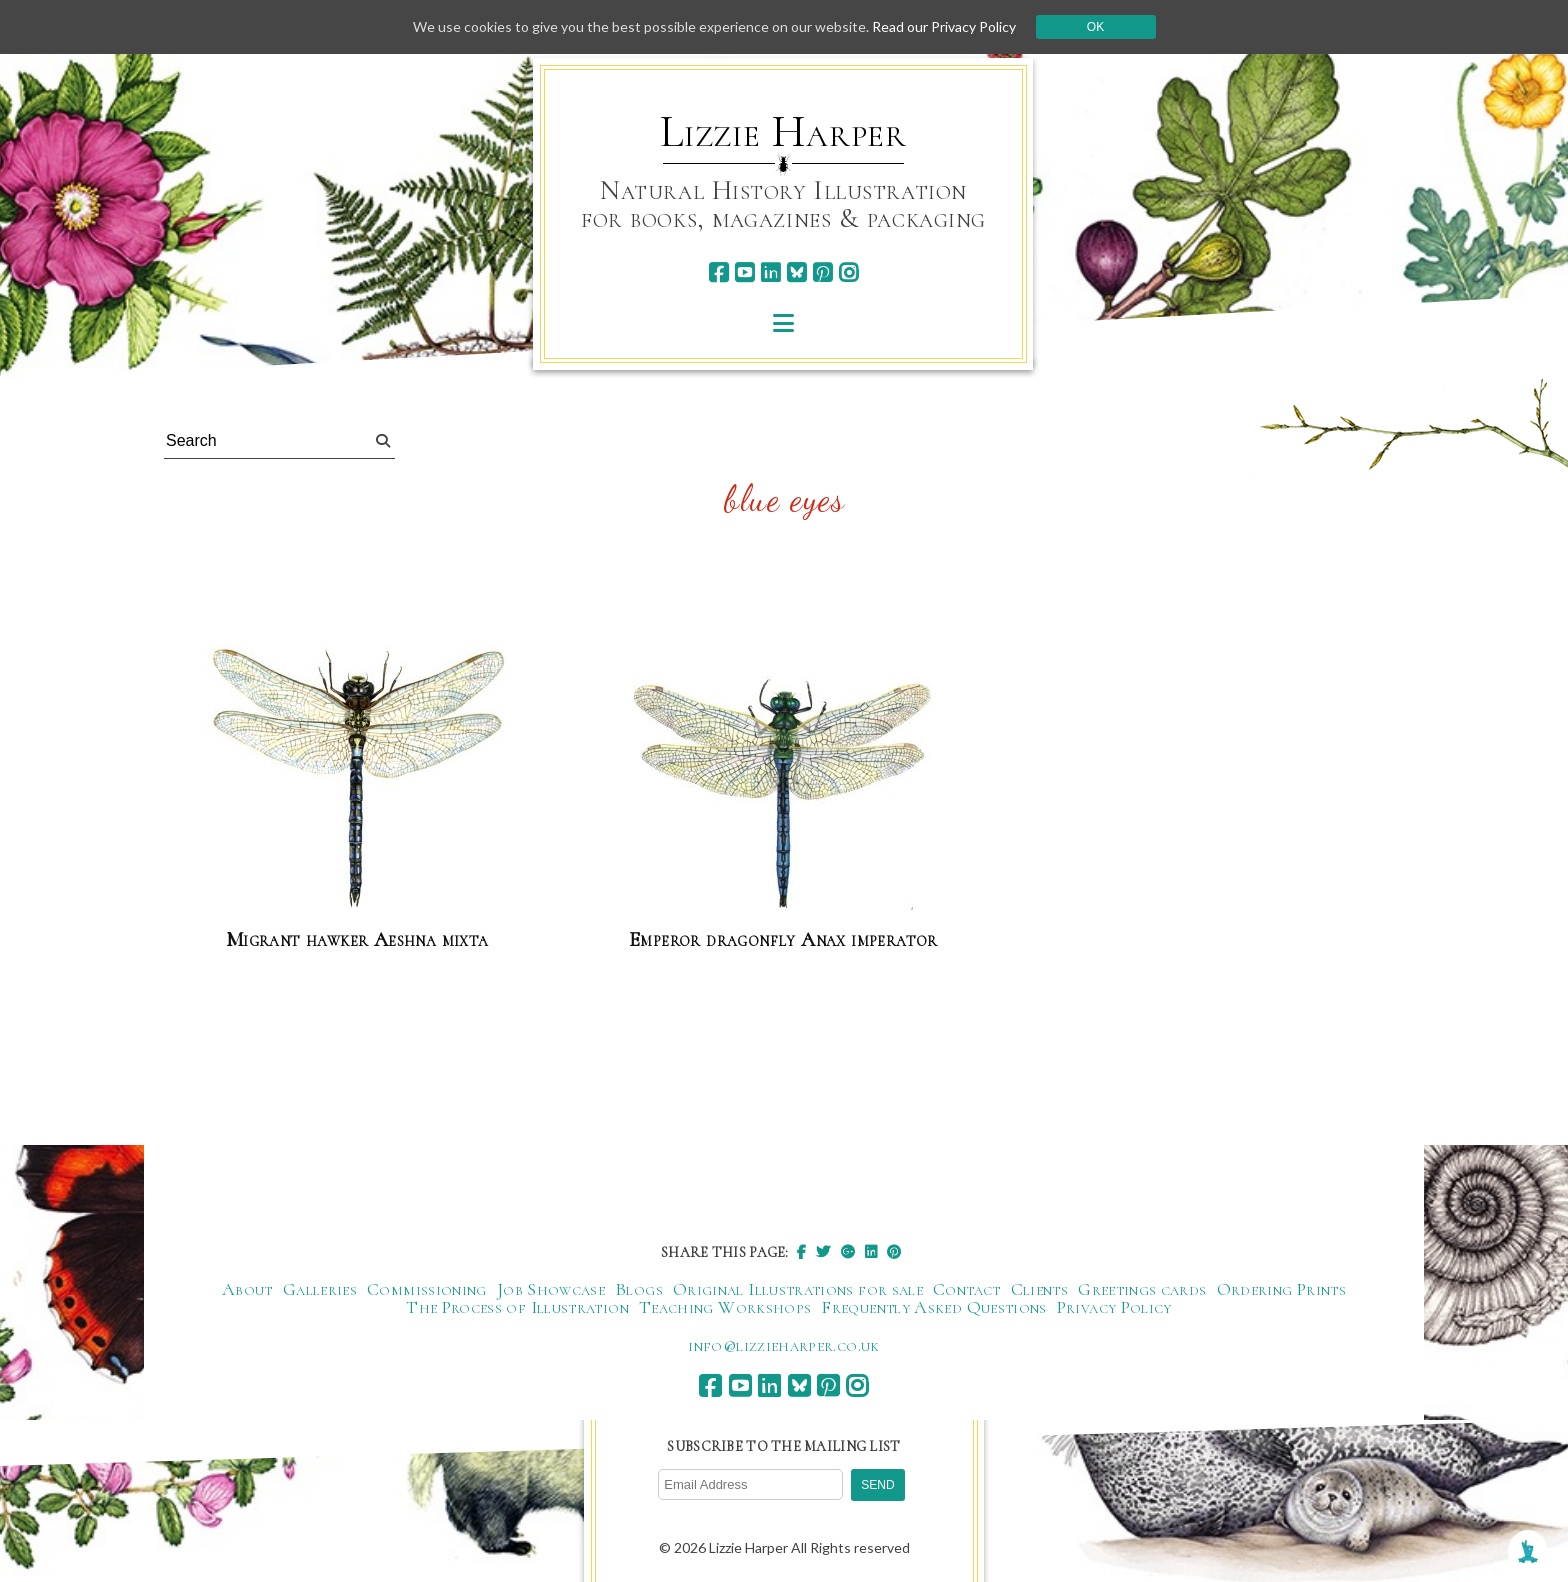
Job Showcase (551, 1289)
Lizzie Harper (783, 132)
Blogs (639, 1289)
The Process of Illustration (517, 1307)
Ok (1095, 27)
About (247, 1289)
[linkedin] (770, 272)
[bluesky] (796, 272)
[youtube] (744, 272)
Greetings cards (1142, 1289)
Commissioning (427, 1289)
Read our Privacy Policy (944, 26)
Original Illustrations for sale (798, 1289)
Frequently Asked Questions (933, 1307)
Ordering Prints (1281, 1289)
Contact (967, 1289)
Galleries (320, 1289)
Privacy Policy (1114, 1307)
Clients (1040, 1289)
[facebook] (718, 272)
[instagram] (848, 272)
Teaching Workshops (725, 1307)
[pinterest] (822, 272)
